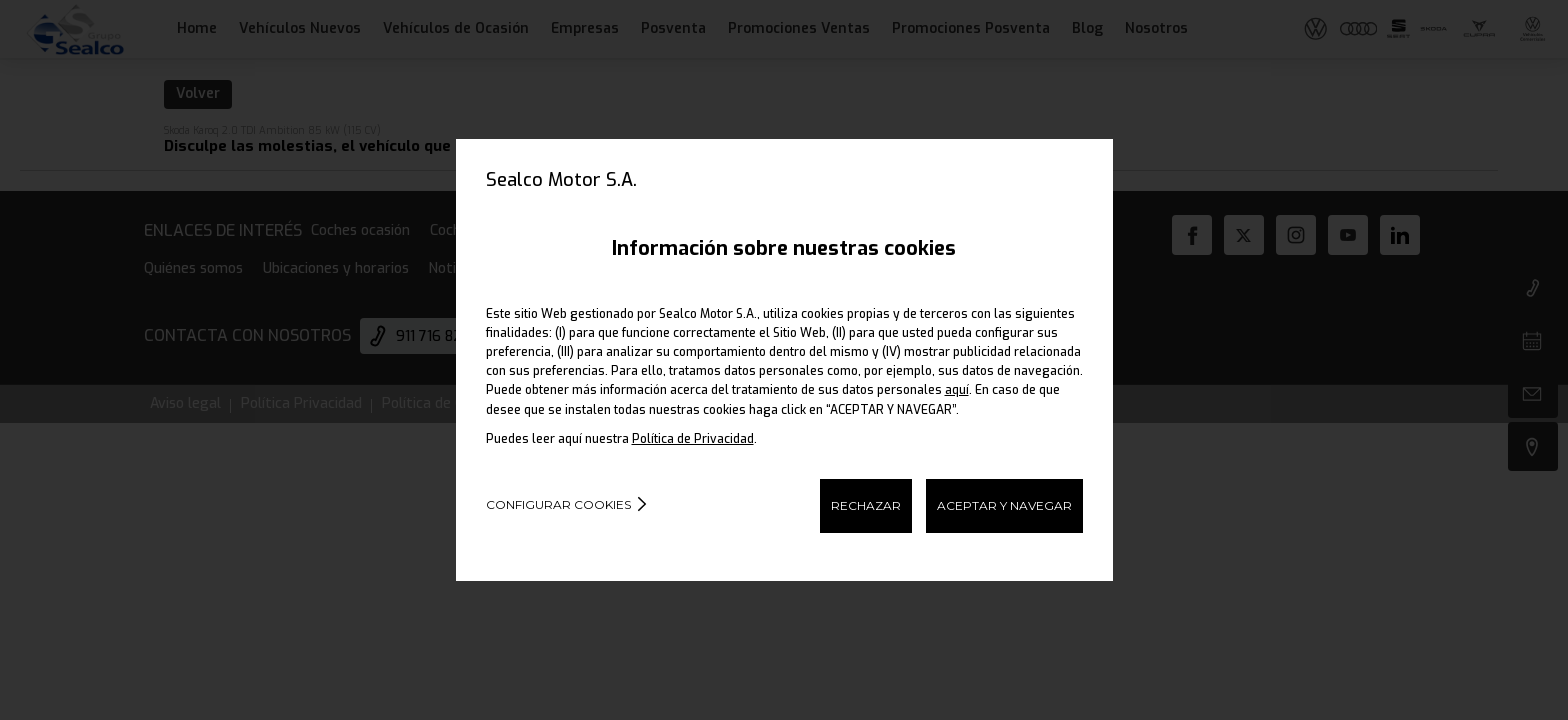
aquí (957, 390)
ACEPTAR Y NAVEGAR (1004, 505)
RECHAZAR (866, 505)
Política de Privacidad (693, 439)
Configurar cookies (558, 504)
